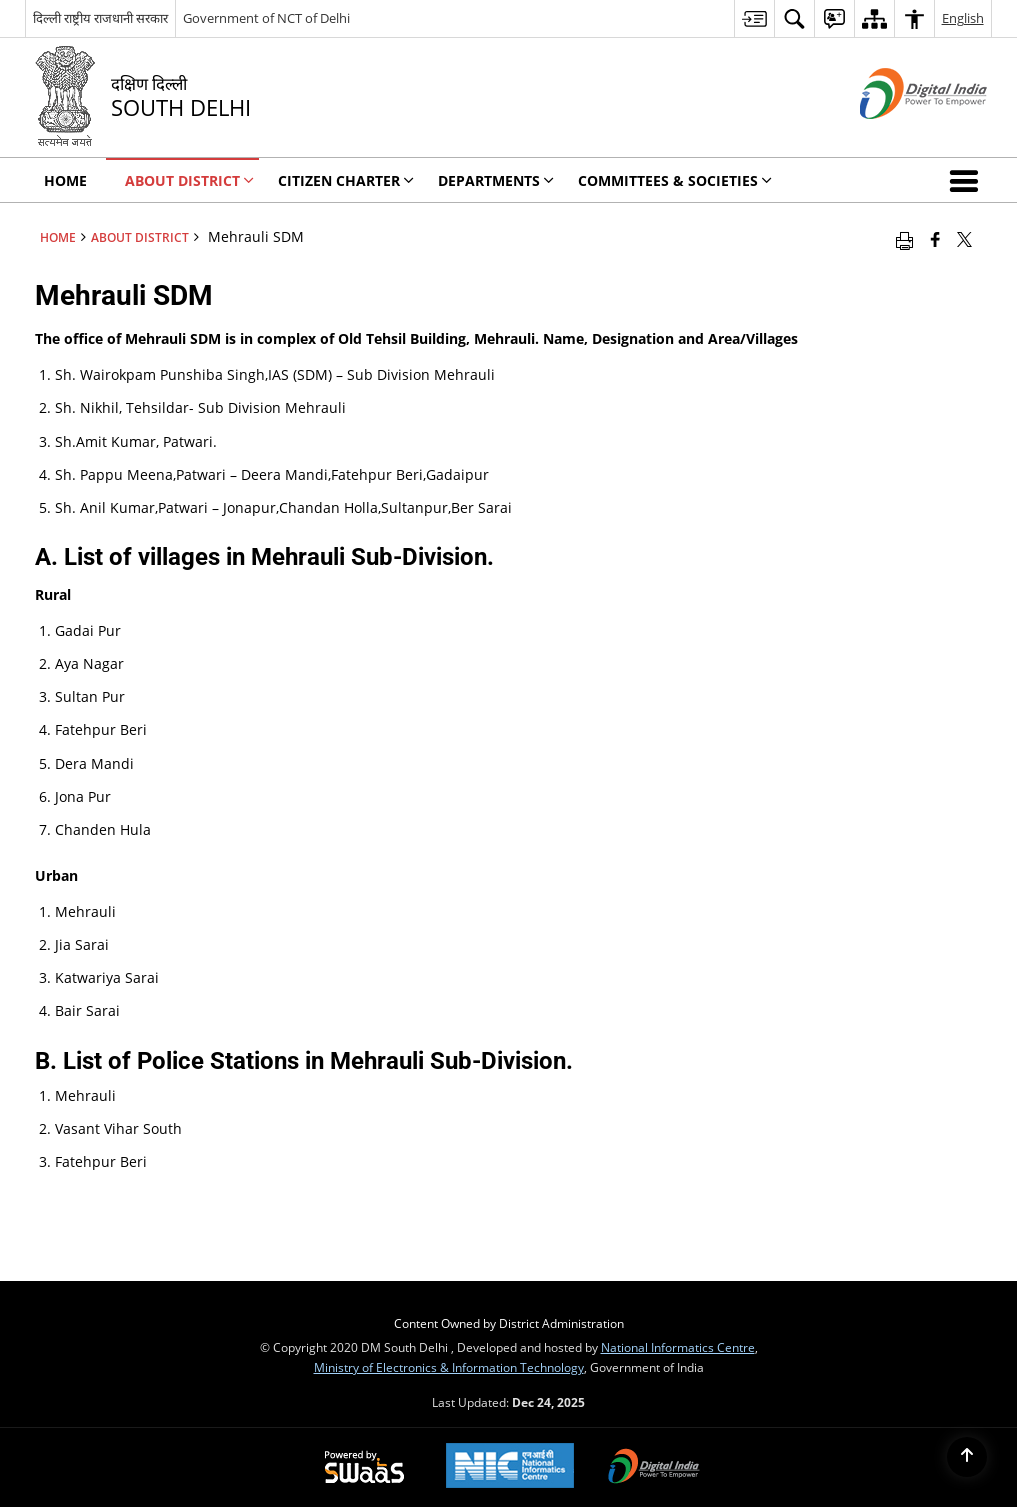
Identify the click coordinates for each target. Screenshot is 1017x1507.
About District (140, 237)
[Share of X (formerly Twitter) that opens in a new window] (964, 239)
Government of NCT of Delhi (266, 18)
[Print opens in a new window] (904, 239)
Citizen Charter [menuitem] (346, 180)
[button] (968, 180)
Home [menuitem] (65, 180)
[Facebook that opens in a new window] (935, 239)
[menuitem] (754, 18)
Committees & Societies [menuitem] (675, 180)
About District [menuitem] (189, 180)
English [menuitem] (963, 18)
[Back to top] (967, 1457)
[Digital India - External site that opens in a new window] (898, 135)
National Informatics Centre (678, 1347)
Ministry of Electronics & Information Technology (449, 1367)
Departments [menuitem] (496, 180)
